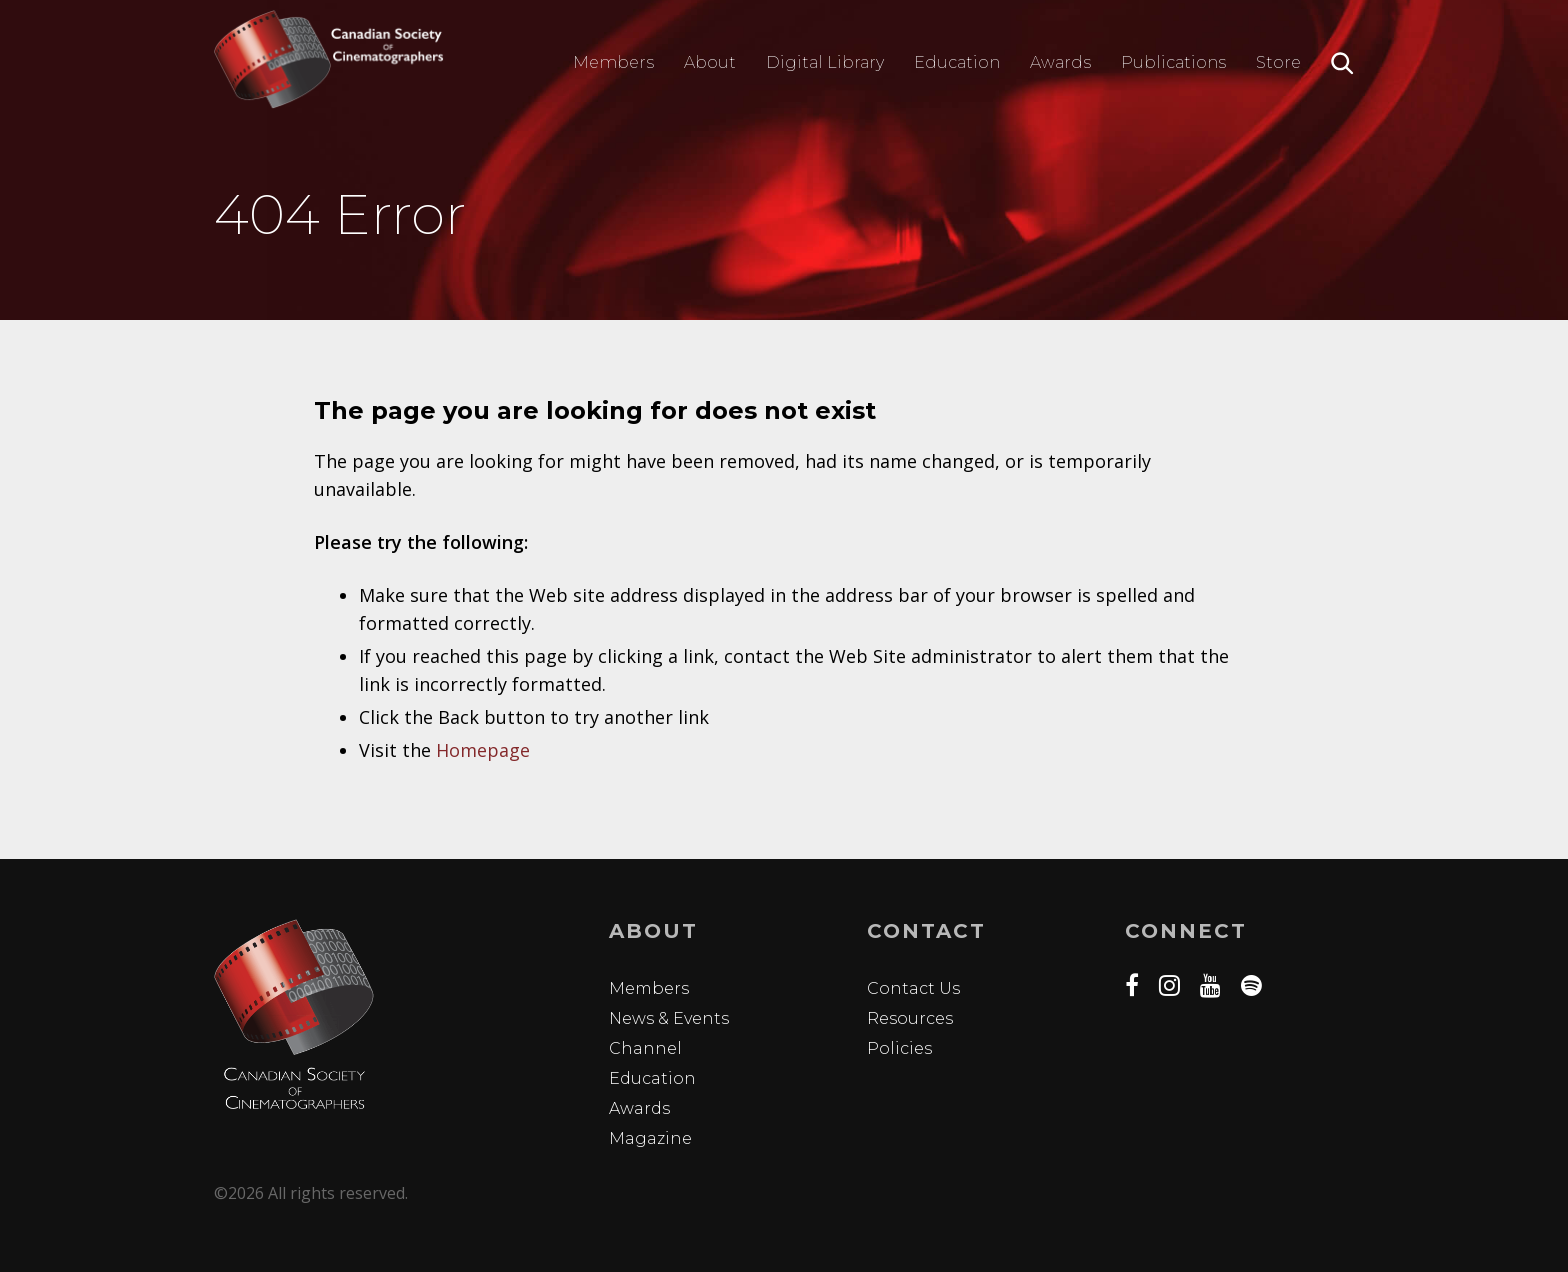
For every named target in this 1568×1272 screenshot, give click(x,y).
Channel (645, 1048)
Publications (1173, 62)
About (710, 62)
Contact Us (913, 988)
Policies (899, 1048)
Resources (910, 1018)
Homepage (483, 750)
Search (1342, 63)
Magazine (650, 1138)
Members (613, 62)
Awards (1060, 62)
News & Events (669, 1018)
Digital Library (825, 62)
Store (1278, 62)
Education (957, 62)
